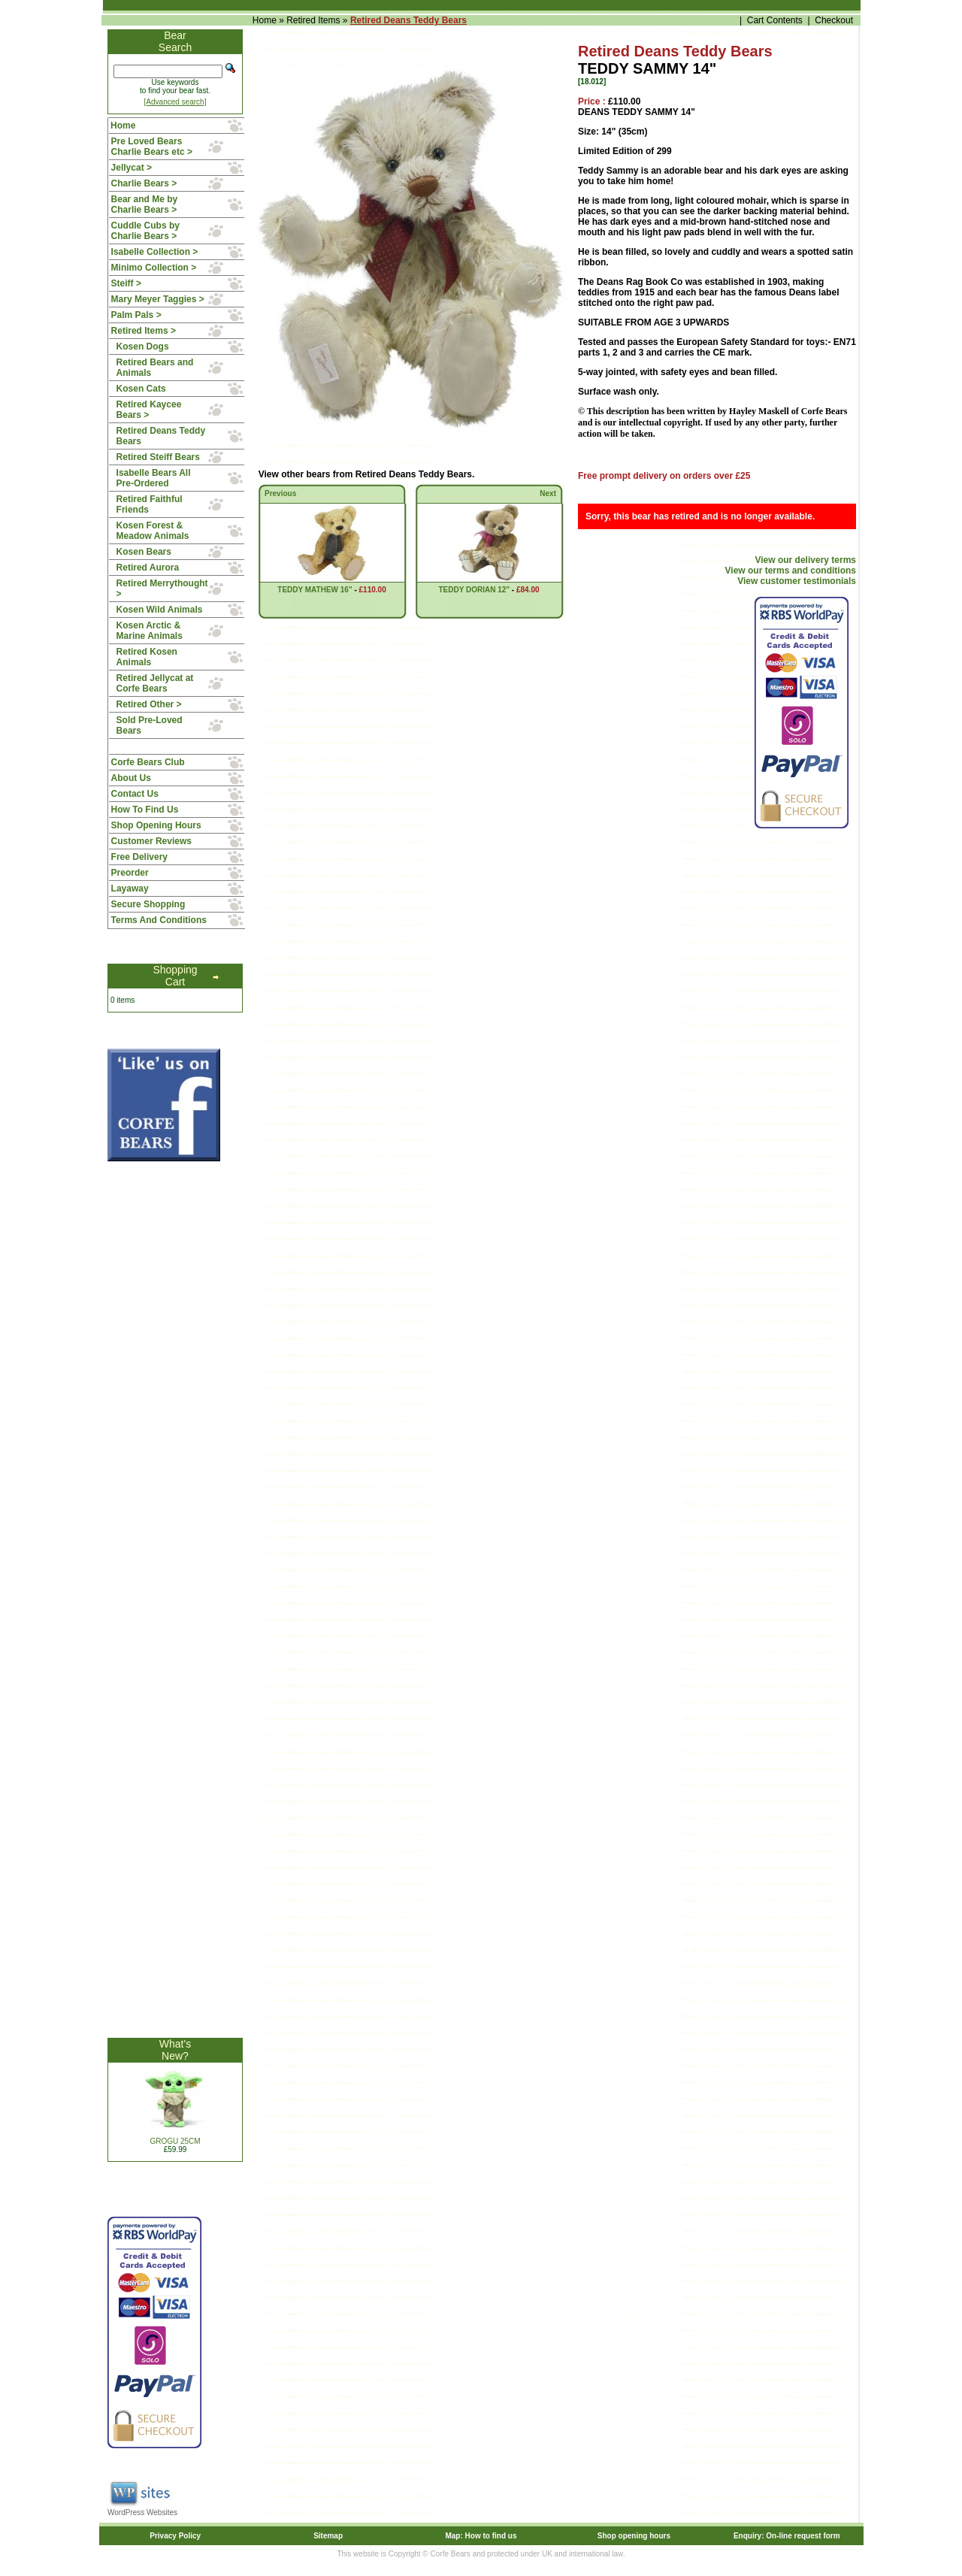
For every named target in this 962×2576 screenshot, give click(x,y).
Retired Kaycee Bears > (149, 409)
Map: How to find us (480, 2536)
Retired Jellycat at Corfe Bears (155, 683)
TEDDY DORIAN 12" (474, 590)
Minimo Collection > (154, 267)
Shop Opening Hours (156, 825)
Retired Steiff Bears (158, 457)
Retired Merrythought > (162, 588)
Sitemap (328, 2536)
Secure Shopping (148, 904)
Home (265, 20)
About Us (131, 778)
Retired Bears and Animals (155, 367)
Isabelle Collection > (154, 252)
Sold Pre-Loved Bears (149, 725)
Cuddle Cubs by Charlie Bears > (145, 230)
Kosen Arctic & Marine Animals (149, 630)
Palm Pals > (136, 315)
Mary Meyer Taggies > (157, 299)
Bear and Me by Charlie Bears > (144, 204)
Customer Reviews (151, 841)
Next (548, 493)
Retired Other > (149, 704)
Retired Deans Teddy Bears (408, 20)
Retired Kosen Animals (146, 656)
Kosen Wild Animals (159, 609)
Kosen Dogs (142, 346)
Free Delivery (139, 857)
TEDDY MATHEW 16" (314, 590)
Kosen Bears (143, 551)
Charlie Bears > (144, 183)
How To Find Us (145, 809)
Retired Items (313, 20)
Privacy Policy (175, 2536)
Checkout (834, 20)
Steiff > (126, 283)
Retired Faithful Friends (149, 504)
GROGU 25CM (175, 2141)
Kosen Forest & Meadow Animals (152, 530)
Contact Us (135, 794)
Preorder (130, 872)
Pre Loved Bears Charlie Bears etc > (151, 146)
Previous (280, 493)
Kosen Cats (141, 388)
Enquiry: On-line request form (787, 2536)
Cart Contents (775, 20)
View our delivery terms (805, 560)
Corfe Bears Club (148, 762)
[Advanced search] (175, 102)
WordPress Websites (142, 2512)
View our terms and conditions (790, 570)
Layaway (130, 888)
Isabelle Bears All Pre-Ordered (153, 478)
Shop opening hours (633, 2536)
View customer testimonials (796, 581)
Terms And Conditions (159, 920)
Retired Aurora (148, 567)
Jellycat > (131, 167)
